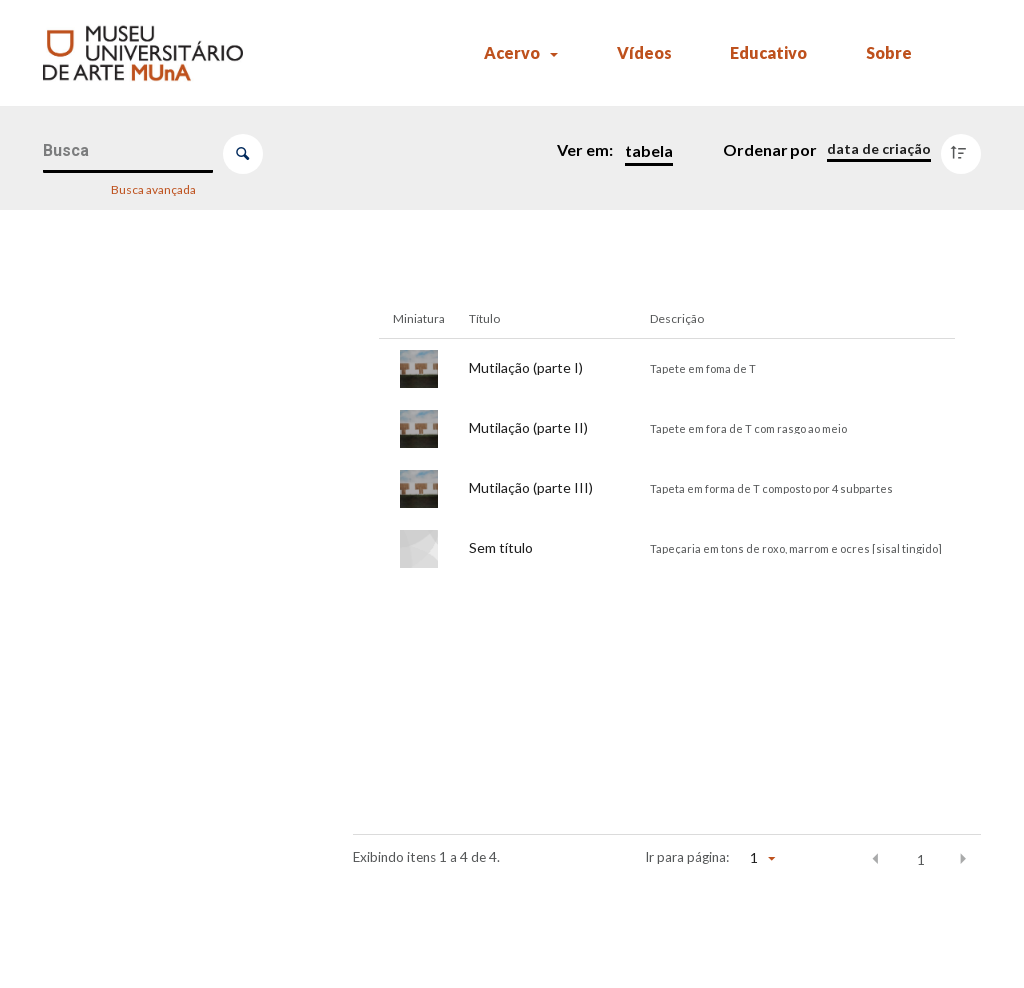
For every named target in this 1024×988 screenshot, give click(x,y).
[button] (876, 859)
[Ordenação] (879, 149)
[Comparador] (168, 969)
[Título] (164, 435)
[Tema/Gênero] (164, 632)
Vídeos (644, 52)
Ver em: (586, 149)
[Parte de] (164, 731)
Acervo (512, 52)
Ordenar (755, 149)
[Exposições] (164, 830)
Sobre (889, 52)
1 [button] (921, 860)
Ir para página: (687, 857)
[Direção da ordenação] (965, 149)
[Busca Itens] (128, 151)
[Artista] (164, 534)
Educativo (768, 52)
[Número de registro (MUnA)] (164, 336)
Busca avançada (154, 188)
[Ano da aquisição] (164, 929)
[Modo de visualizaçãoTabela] (644, 151)
